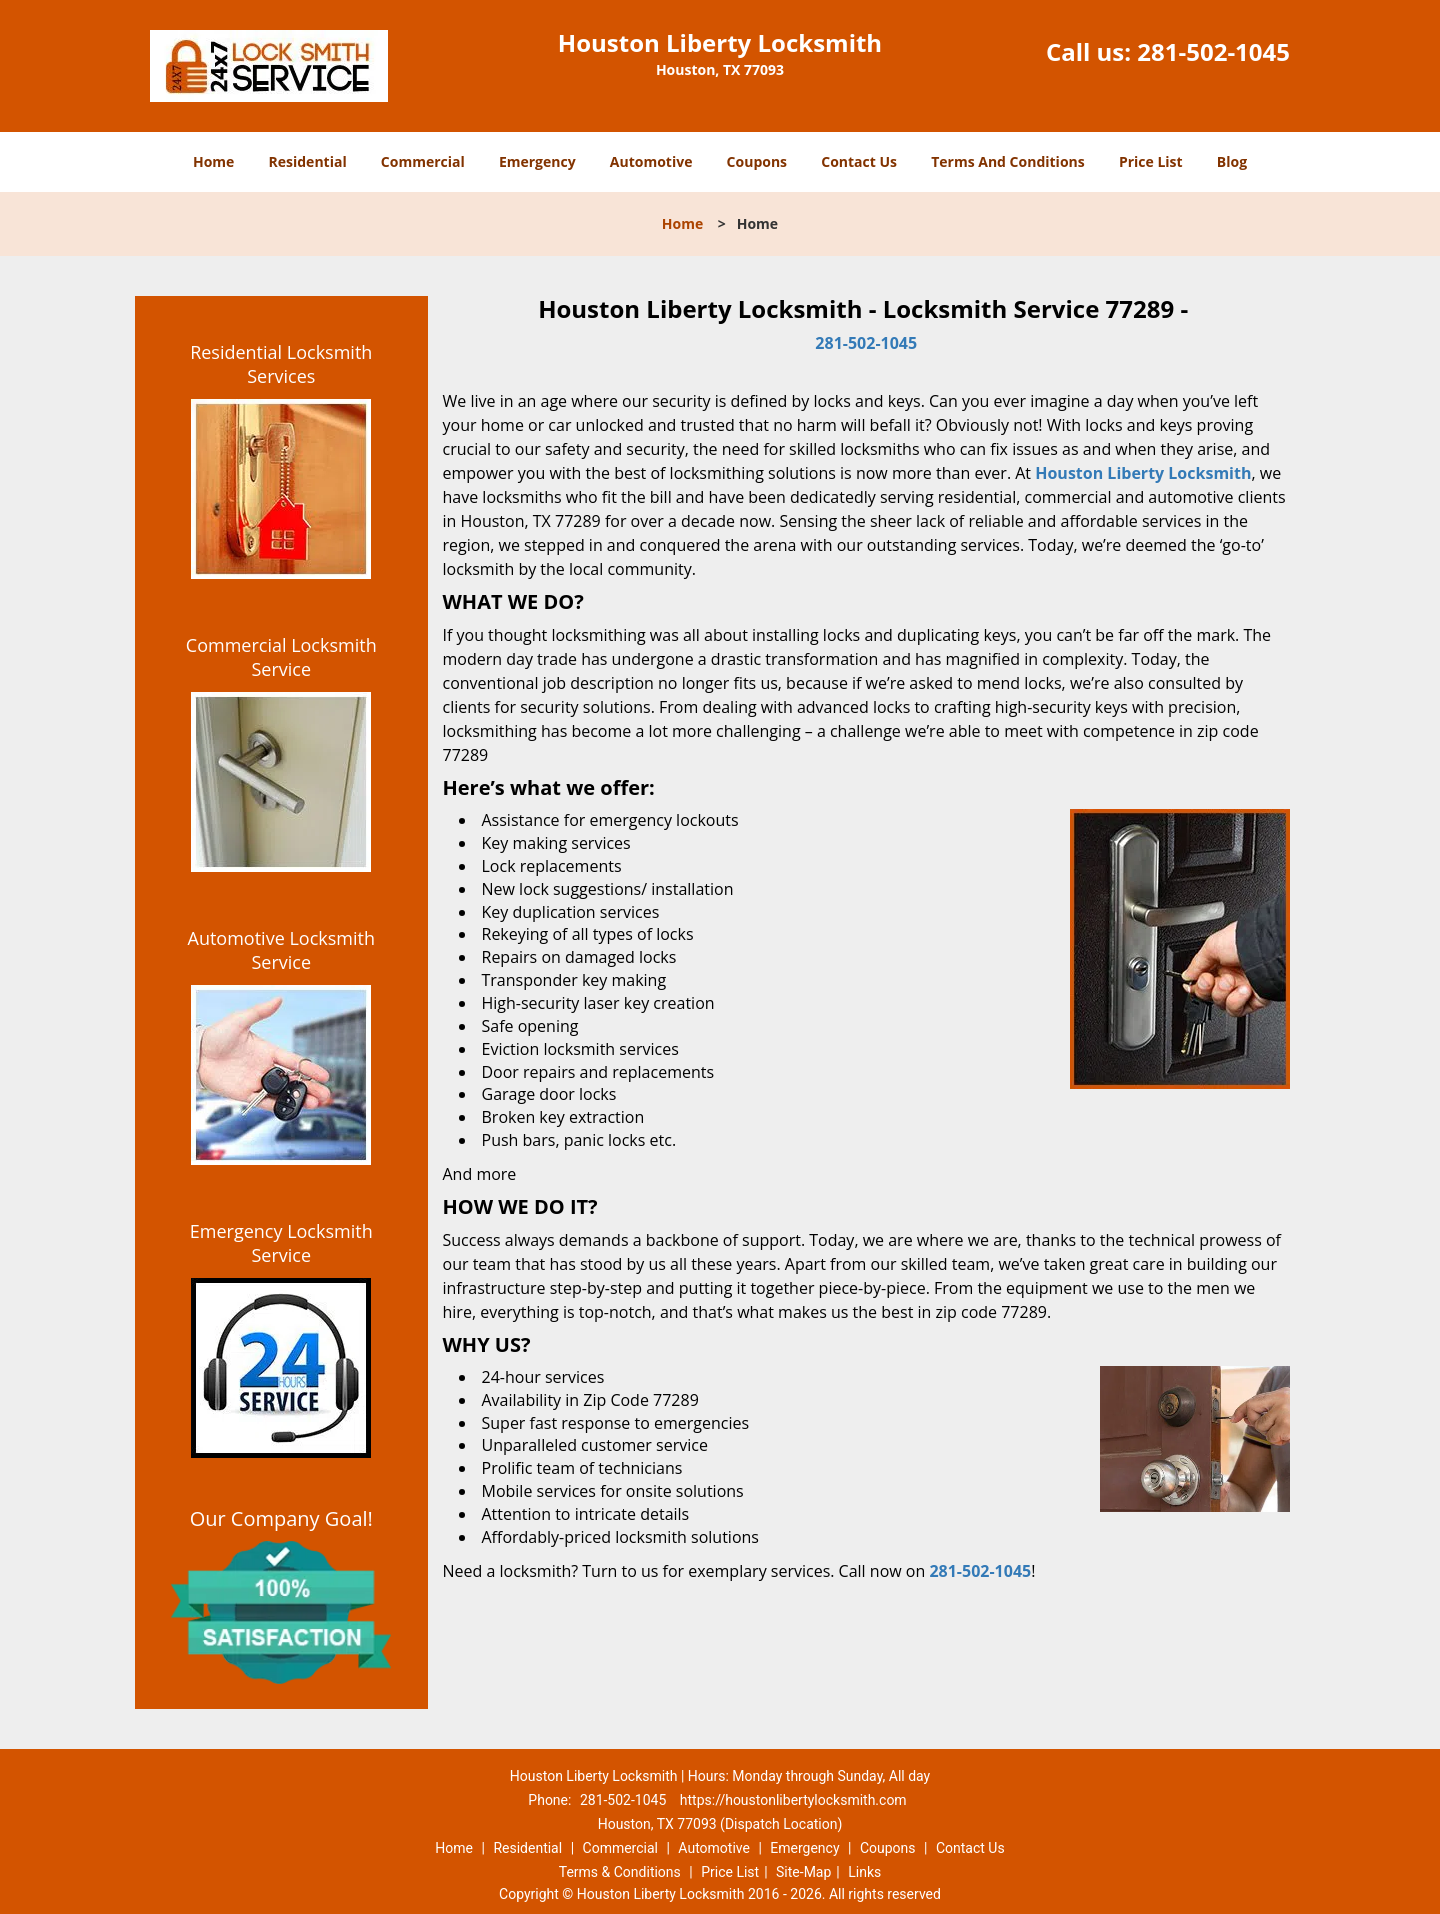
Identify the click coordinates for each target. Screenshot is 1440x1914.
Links (864, 1872)
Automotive (651, 161)
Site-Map (803, 1872)
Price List (1151, 161)
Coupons (757, 161)
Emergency (537, 161)
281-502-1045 (1213, 51)
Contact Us (859, 161)
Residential (308, 161)
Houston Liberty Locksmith (1143, 473)
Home (213, 161)
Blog (1232, 161)
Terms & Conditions (620, 1872)
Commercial (423, 161)
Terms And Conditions (1008, 161)
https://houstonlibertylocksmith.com (793, 1800)
